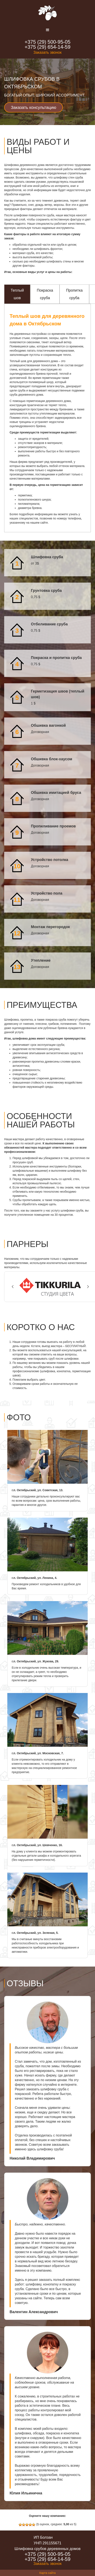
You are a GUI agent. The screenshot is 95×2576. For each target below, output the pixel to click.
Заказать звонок (47, 52)
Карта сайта (47, 2573)
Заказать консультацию (33, 107)
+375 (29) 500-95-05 (48, 41)
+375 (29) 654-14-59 (48, 47)
